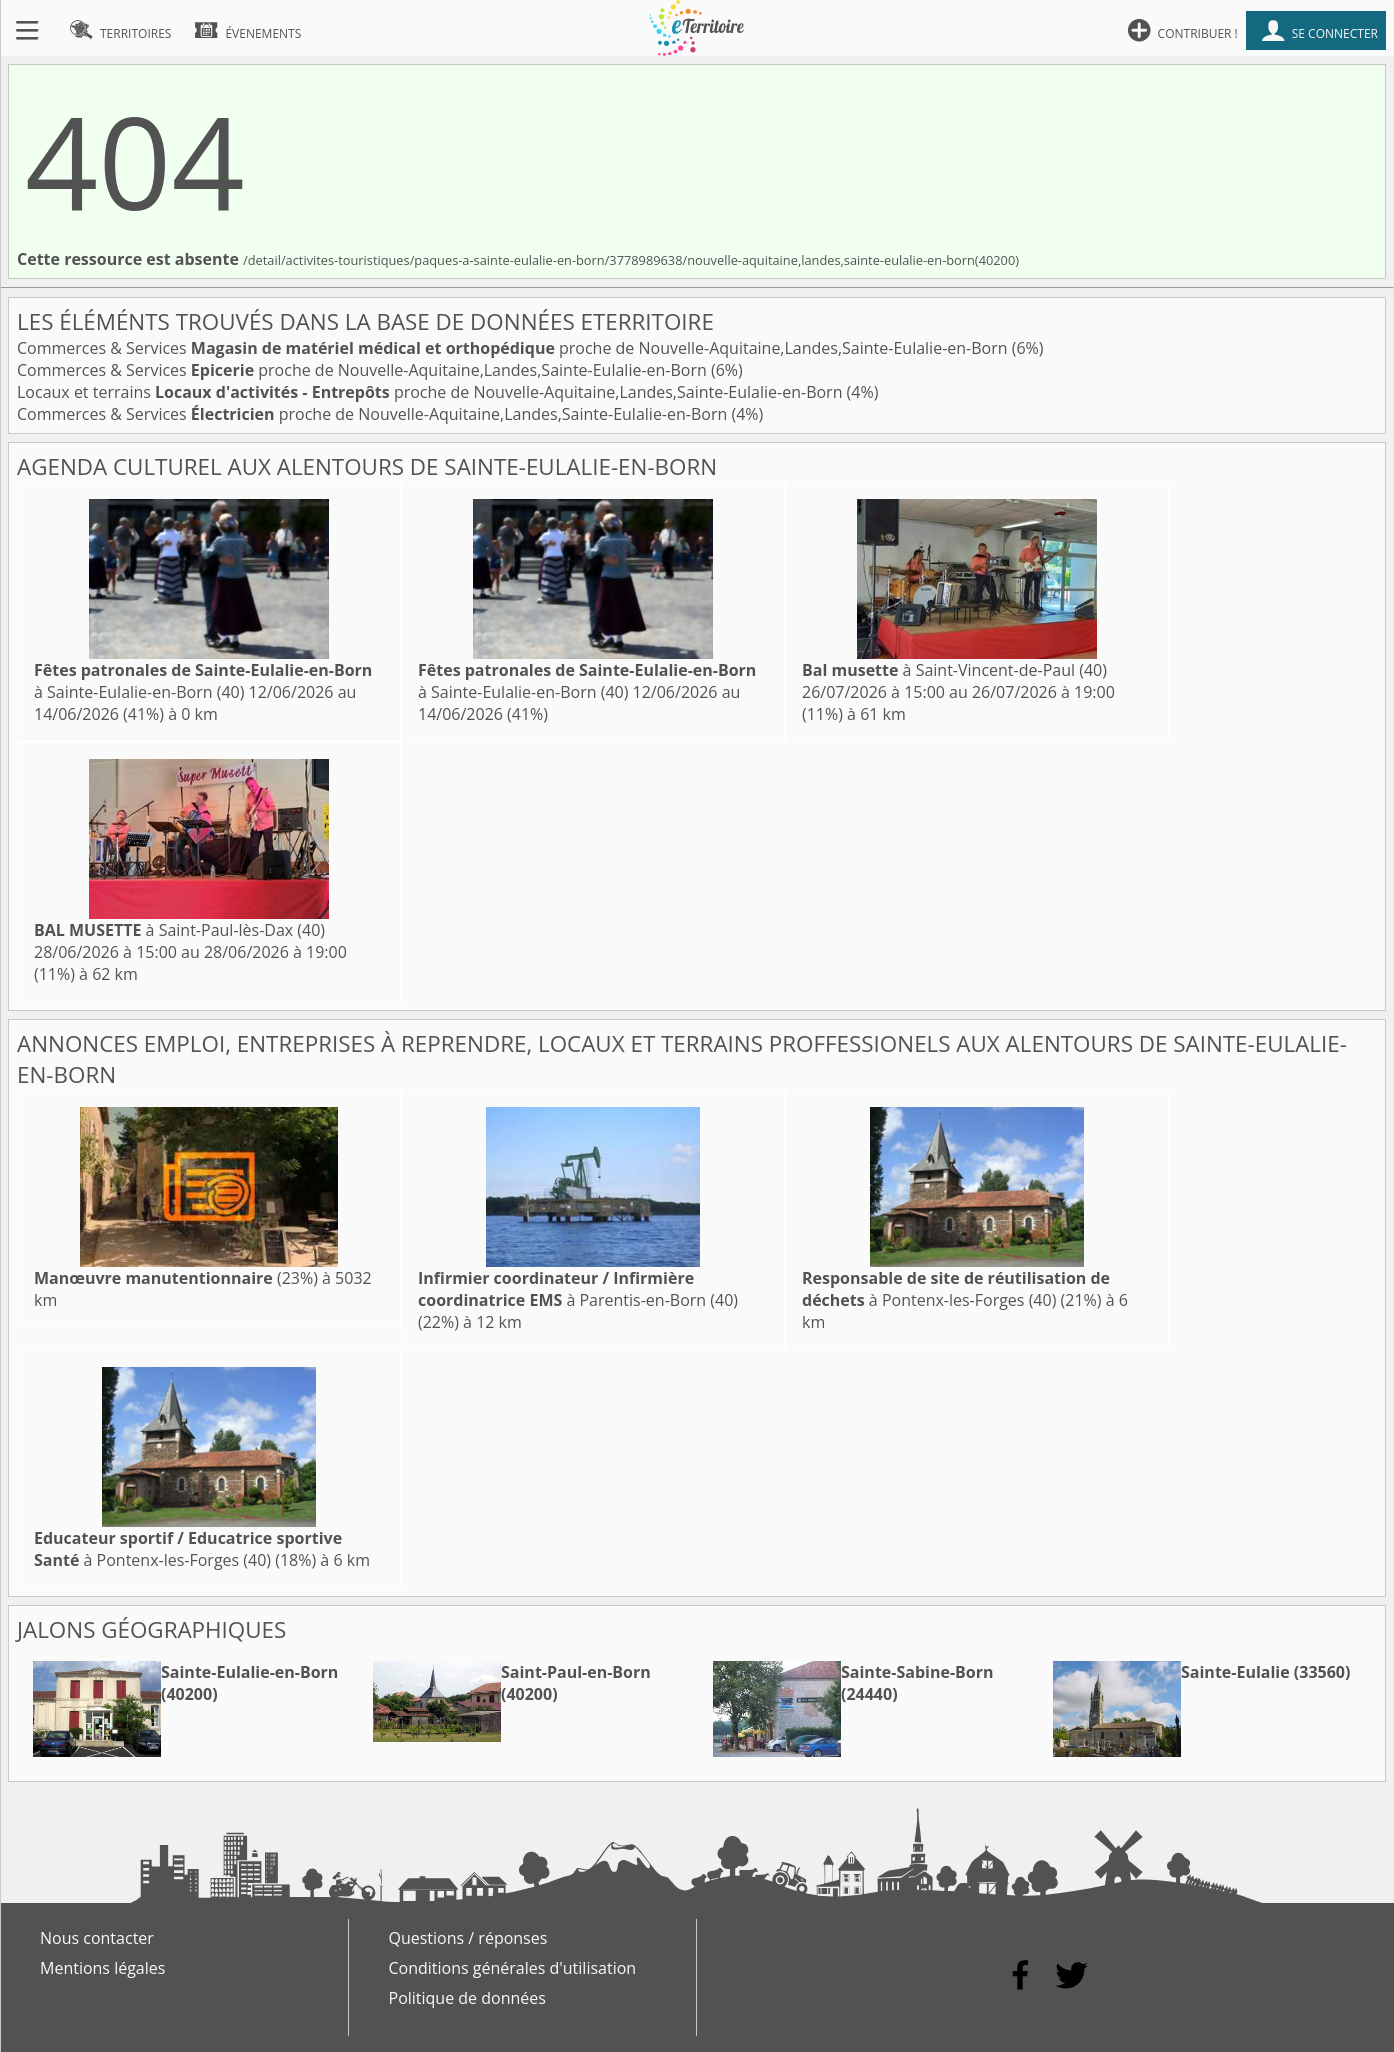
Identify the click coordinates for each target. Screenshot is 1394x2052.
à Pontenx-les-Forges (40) (956, 1289)
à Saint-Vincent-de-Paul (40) (954, 670)
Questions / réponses (468, 1938)
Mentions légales (102, 1968)
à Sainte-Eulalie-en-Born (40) (203, 681)
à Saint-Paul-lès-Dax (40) (179, 930)
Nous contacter (97, 1938)
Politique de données (467, 1998)
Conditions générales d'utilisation (513, 1968)
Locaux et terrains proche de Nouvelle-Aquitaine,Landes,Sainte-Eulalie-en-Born (432, 392)
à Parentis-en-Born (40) (578, 1289)
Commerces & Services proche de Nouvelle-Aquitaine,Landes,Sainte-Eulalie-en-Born (514, 348)
